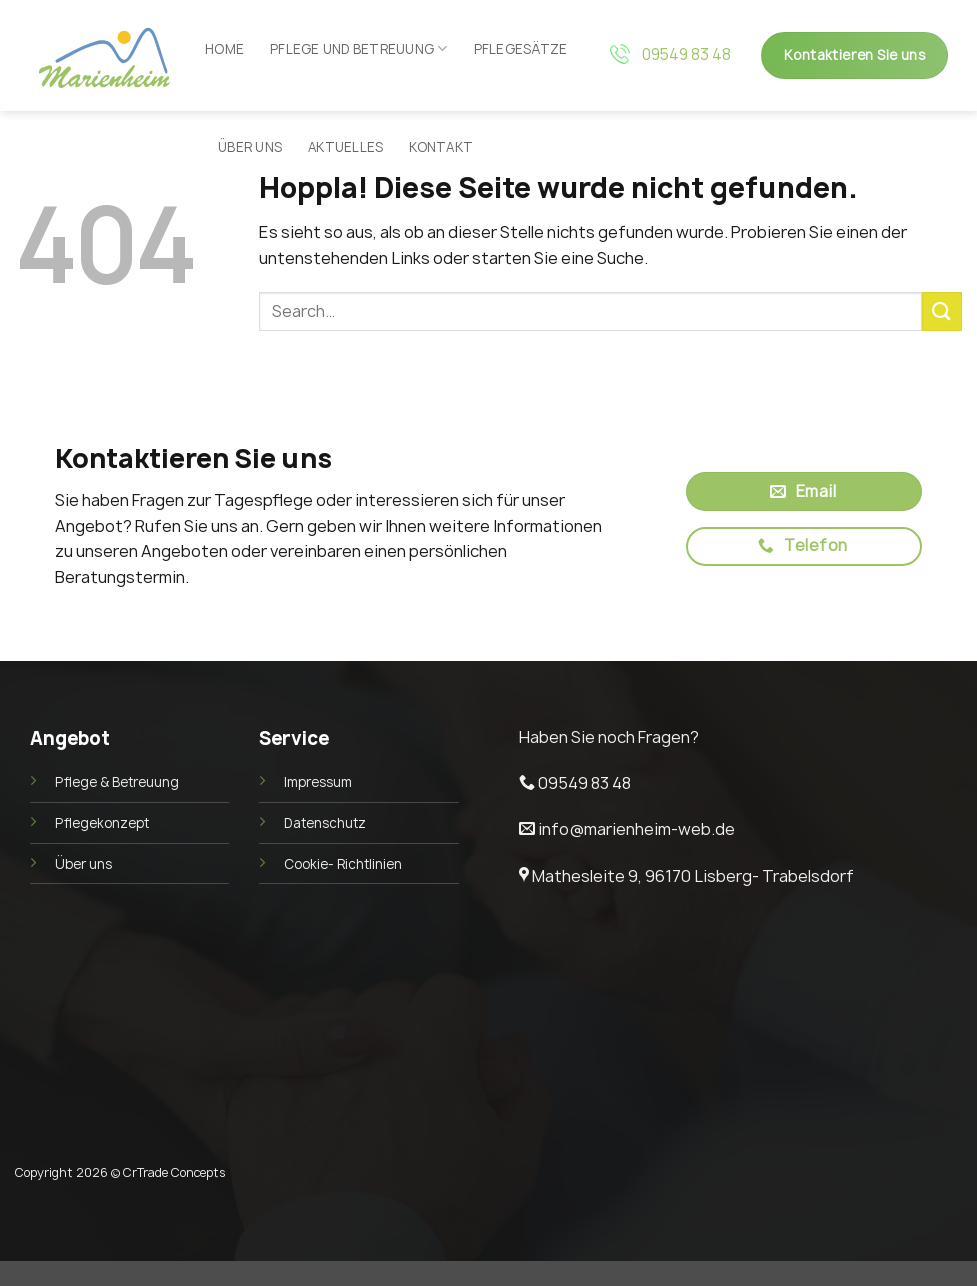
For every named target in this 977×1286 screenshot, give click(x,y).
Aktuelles (345, 147)
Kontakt (441, 147)
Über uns (250, 147)
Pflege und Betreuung (359, 48)
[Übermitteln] (942, 311)
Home (224, 49)
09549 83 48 (686, 54)
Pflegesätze (521, 49)
